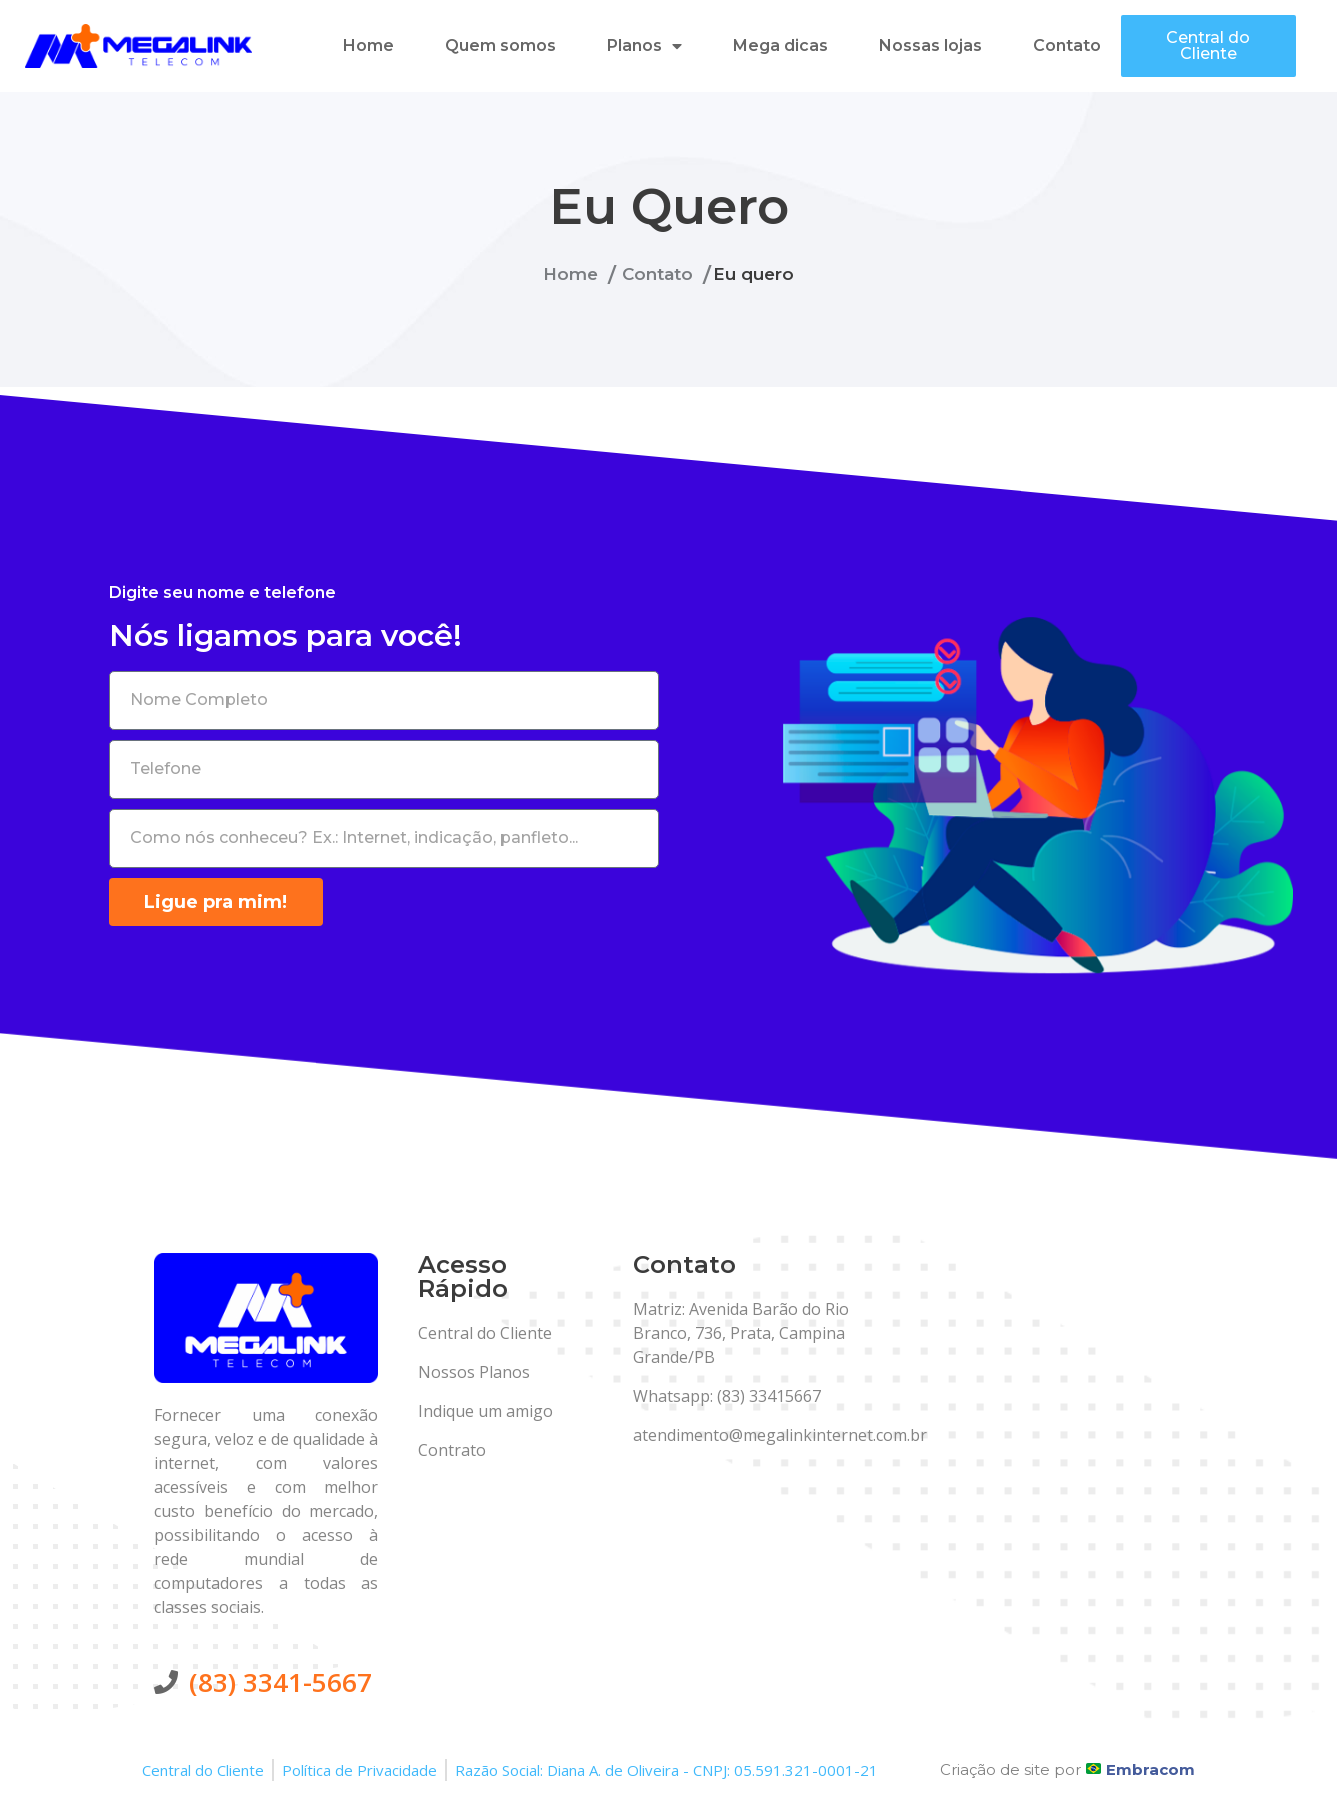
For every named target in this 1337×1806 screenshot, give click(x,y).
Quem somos (500, 45)
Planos (644, 46)
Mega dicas (780, 45)
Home (368, 45)
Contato (1067, 45)
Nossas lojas (930, 45)
